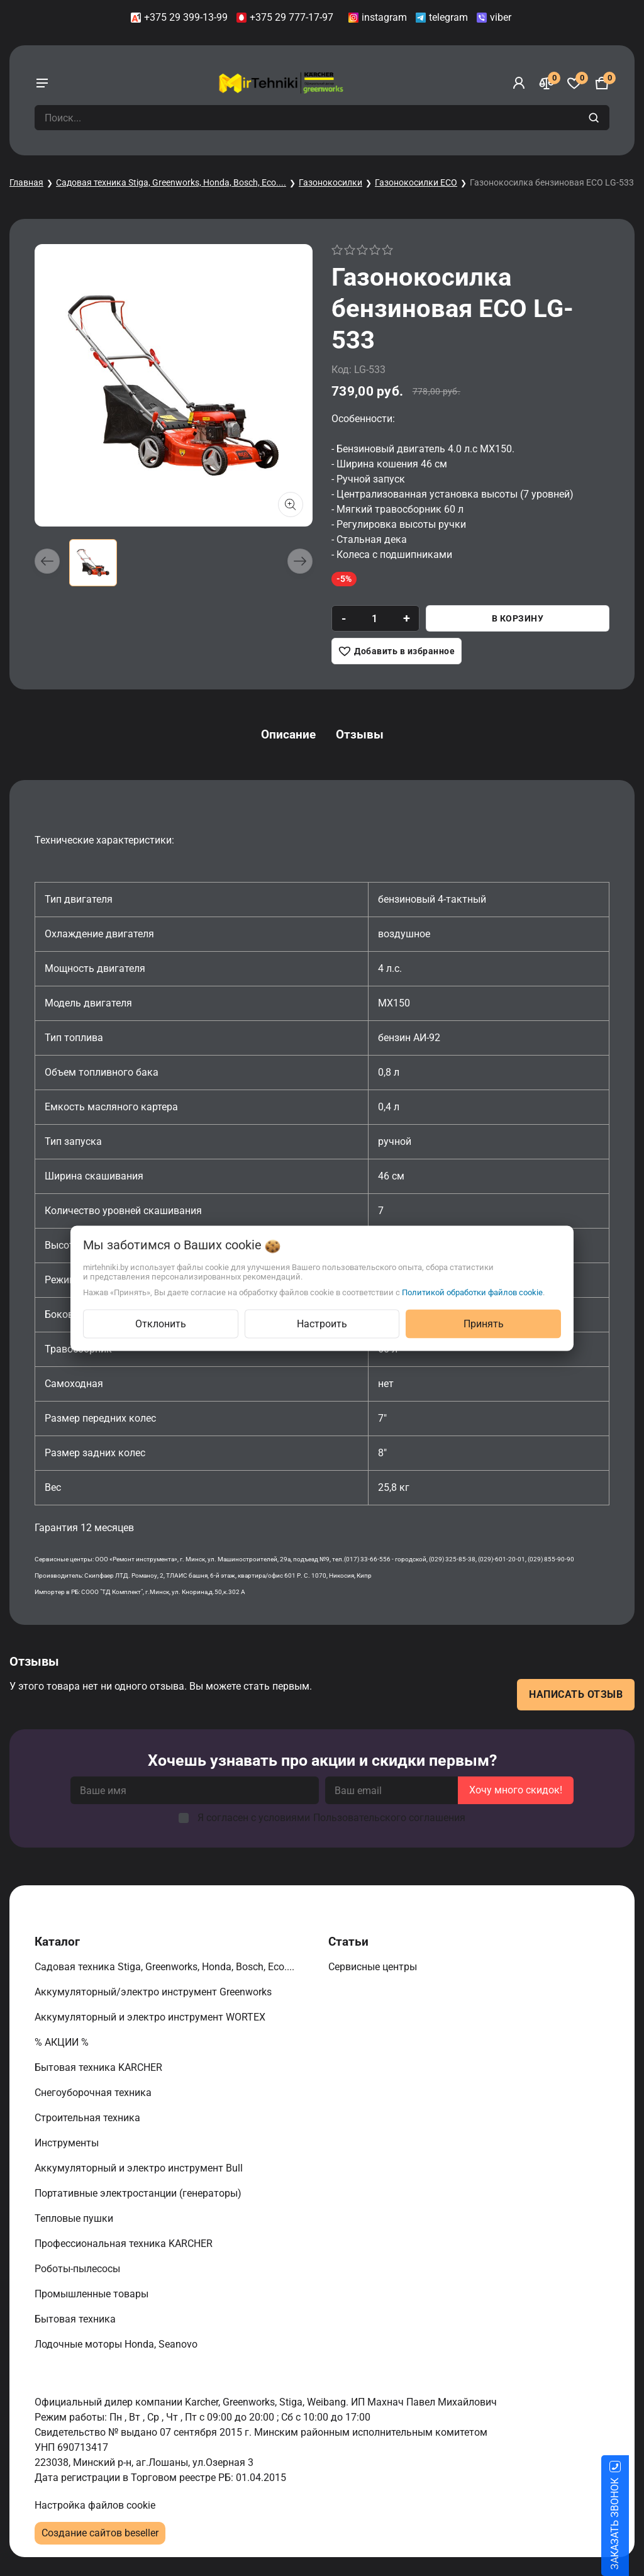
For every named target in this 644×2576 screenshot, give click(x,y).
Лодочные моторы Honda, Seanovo (117, 2344)
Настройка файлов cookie (95, 2505)
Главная (26, 182)
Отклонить (160, 1323)
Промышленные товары (93, 2294)
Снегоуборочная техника (94, 2093)
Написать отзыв (576, 1694)
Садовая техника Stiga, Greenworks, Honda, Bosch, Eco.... (171, 182)
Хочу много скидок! (515, 1790)
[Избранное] (574, 83)
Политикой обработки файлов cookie (472, 1291)
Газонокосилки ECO (416, 182)
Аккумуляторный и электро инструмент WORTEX (151, 2017)
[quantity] (374, 618)
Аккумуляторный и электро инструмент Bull (140, 2168)
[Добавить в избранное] (396, 651)
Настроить (322, 1323)
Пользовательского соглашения (389, 1818)
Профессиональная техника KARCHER (125, 2244)
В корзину (518, 618)
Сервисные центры (373, 1967)
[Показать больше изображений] (290, 504)
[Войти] (518, 83)
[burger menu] (42, 83)
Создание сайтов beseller (100, 2533)
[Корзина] (601, 83)
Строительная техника (90, 2118)
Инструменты (68, 2143)
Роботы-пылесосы (79, 2269)
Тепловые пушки (75, 2218)
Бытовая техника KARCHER (100, 2067)
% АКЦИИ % (63, 2042)
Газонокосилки (330, 182)
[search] (595, 117)
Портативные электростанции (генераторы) (139, 2193)
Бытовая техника (76, 2319)
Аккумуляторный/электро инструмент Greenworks (154, 1992)
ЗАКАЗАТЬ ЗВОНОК (630, 2524)
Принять (484, 1323)
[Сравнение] (546, 83)
